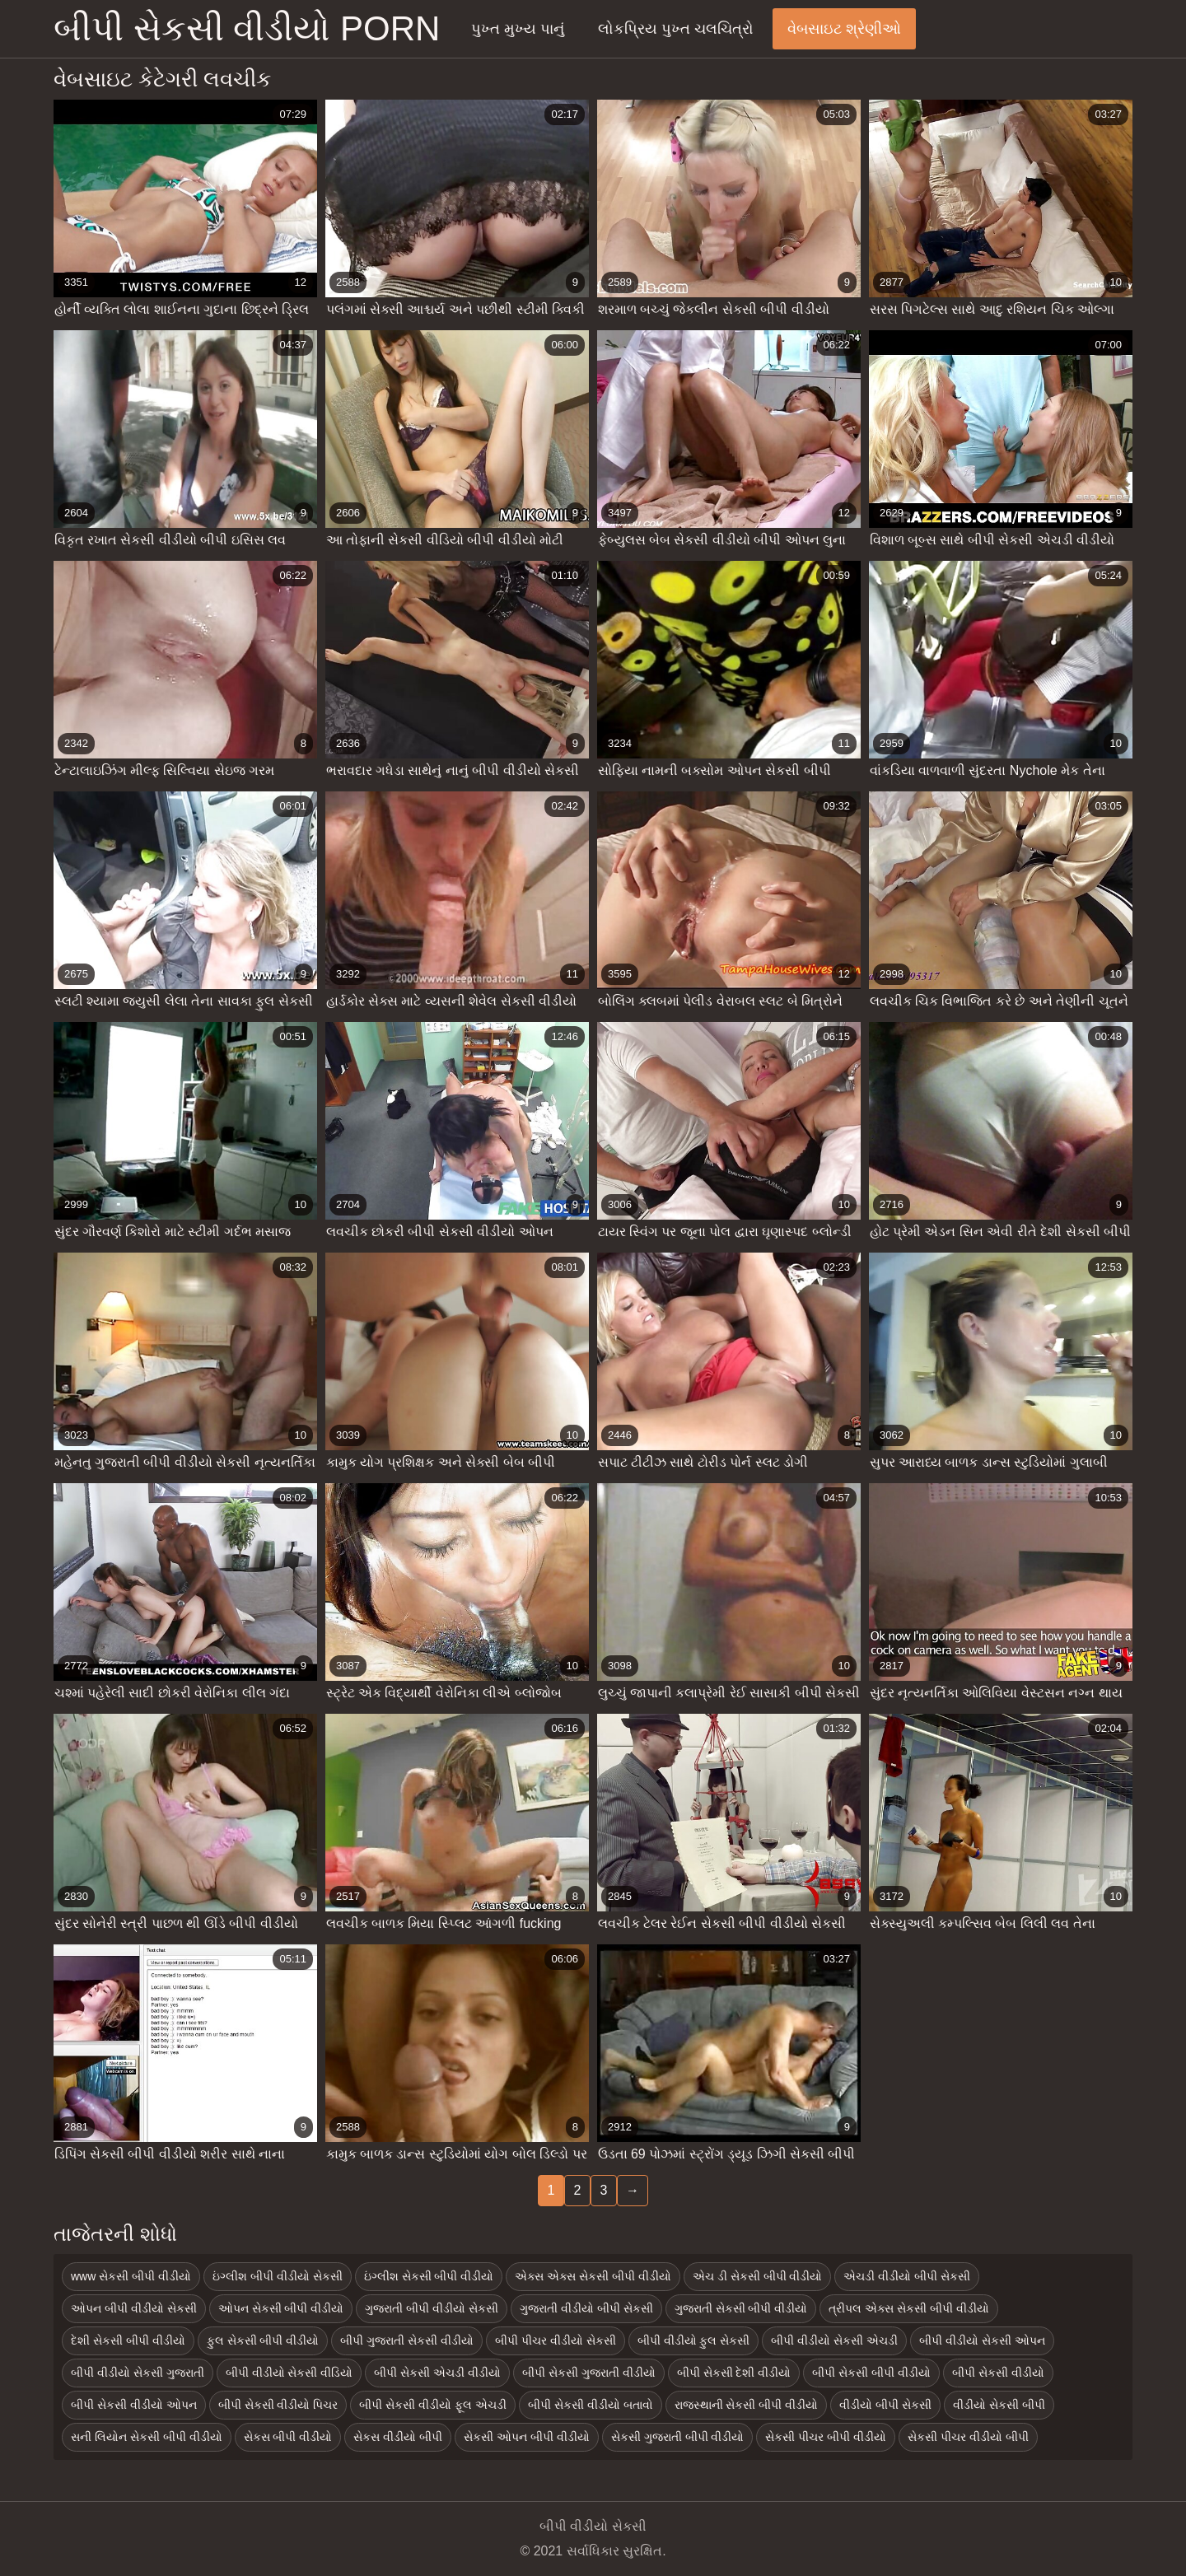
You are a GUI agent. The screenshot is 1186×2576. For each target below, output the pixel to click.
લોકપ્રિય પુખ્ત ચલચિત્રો (676, 29)
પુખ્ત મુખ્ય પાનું (517, 29)
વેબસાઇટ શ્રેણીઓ (844, 29)
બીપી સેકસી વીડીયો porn (247, 28)
